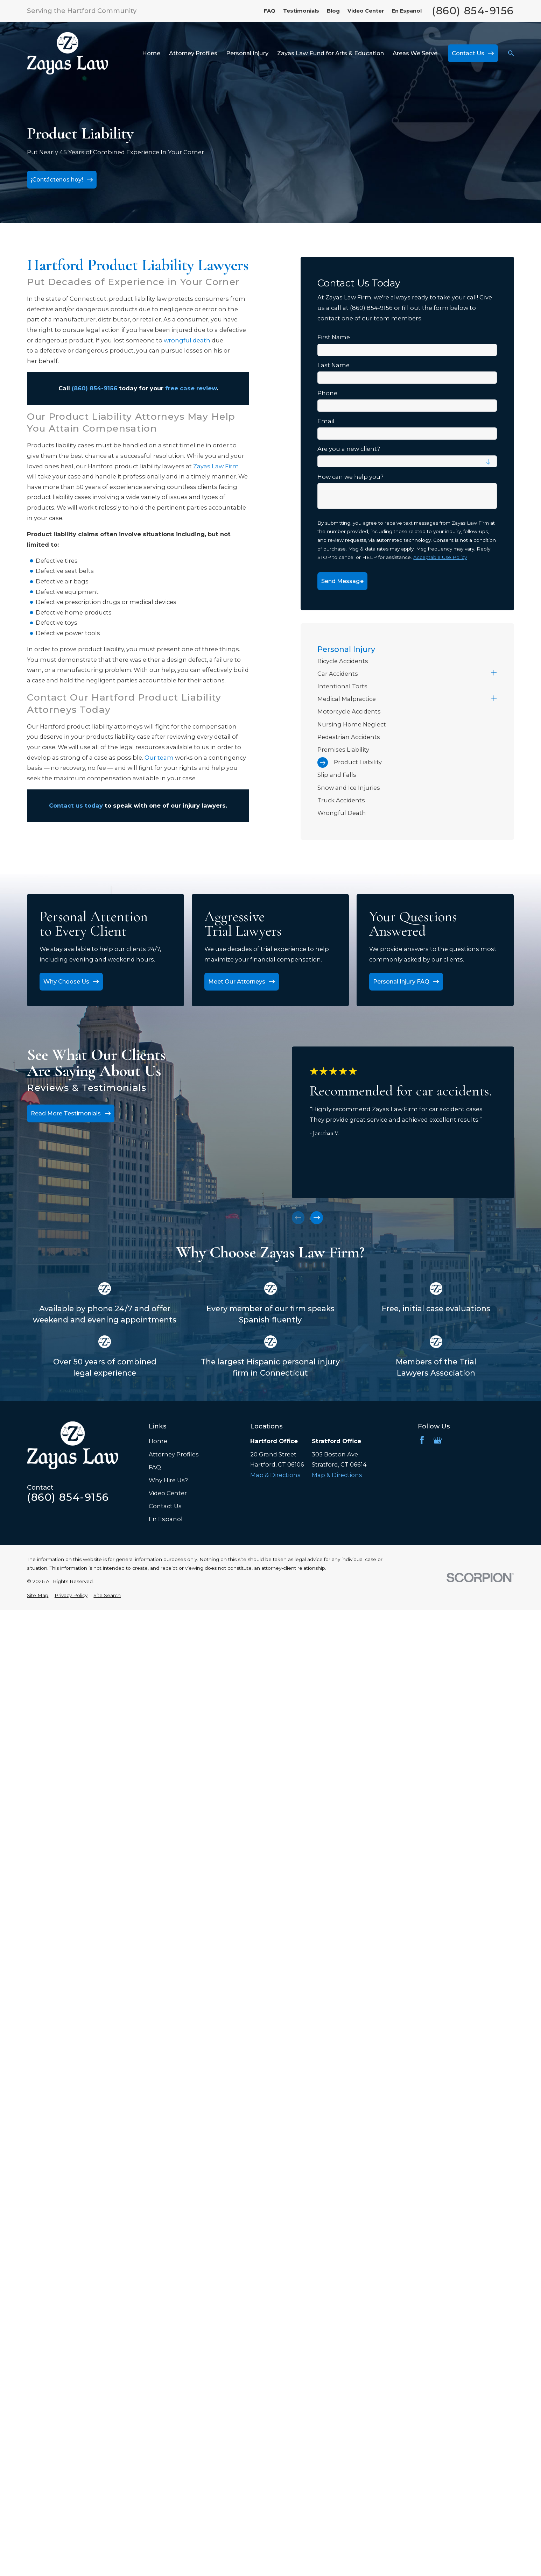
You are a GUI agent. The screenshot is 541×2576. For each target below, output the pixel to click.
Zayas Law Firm (216, 466)
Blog (333, 11)
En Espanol (407, 11)
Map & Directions (275, 1474)
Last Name (333, 365)
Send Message (342, 580)
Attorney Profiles (174, 1454)
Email (326, 421)
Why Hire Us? (168, 1480)
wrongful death (187, 340)
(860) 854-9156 (473, 11)
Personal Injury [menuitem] (247, 53)
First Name (333, 337)
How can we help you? (350, 477)
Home (158, 1441)
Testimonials (301, 11)
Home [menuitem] (151, 53)
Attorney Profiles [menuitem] (193, 53)
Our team (159, 757)
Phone (327, 393)
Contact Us (165, 1506)
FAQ (269, 11)
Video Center (365, 11)
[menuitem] (407, 661)
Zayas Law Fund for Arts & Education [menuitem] (330, 53)
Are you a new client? (348, 449)
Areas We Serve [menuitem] (415, 53)
